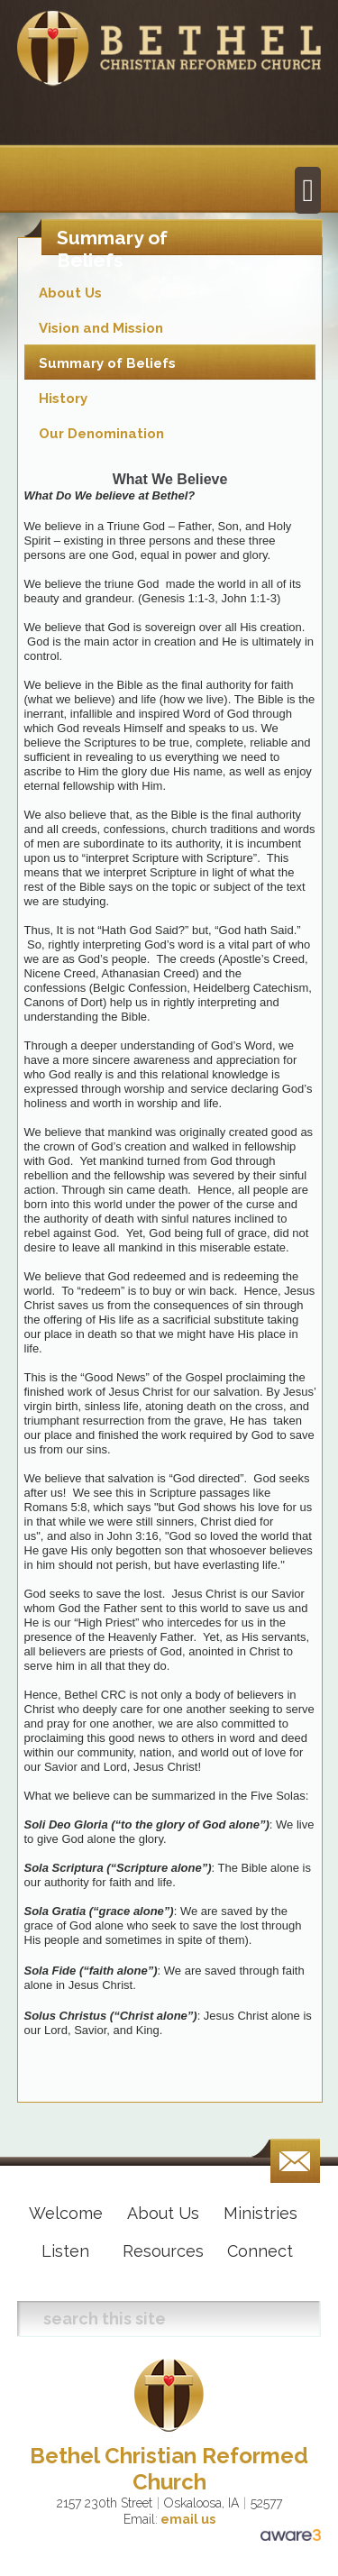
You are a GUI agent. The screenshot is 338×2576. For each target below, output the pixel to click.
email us (186, 2519)
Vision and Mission (101, 328)
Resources (163, 2250)
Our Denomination (101, 434)
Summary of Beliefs (107, 363)
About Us (70, 293)
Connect (260, 2250)
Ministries (260, 2213)
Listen (65, 2250)
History (63, 398)
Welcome (66, 2213)
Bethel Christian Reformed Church (169, 2469)
